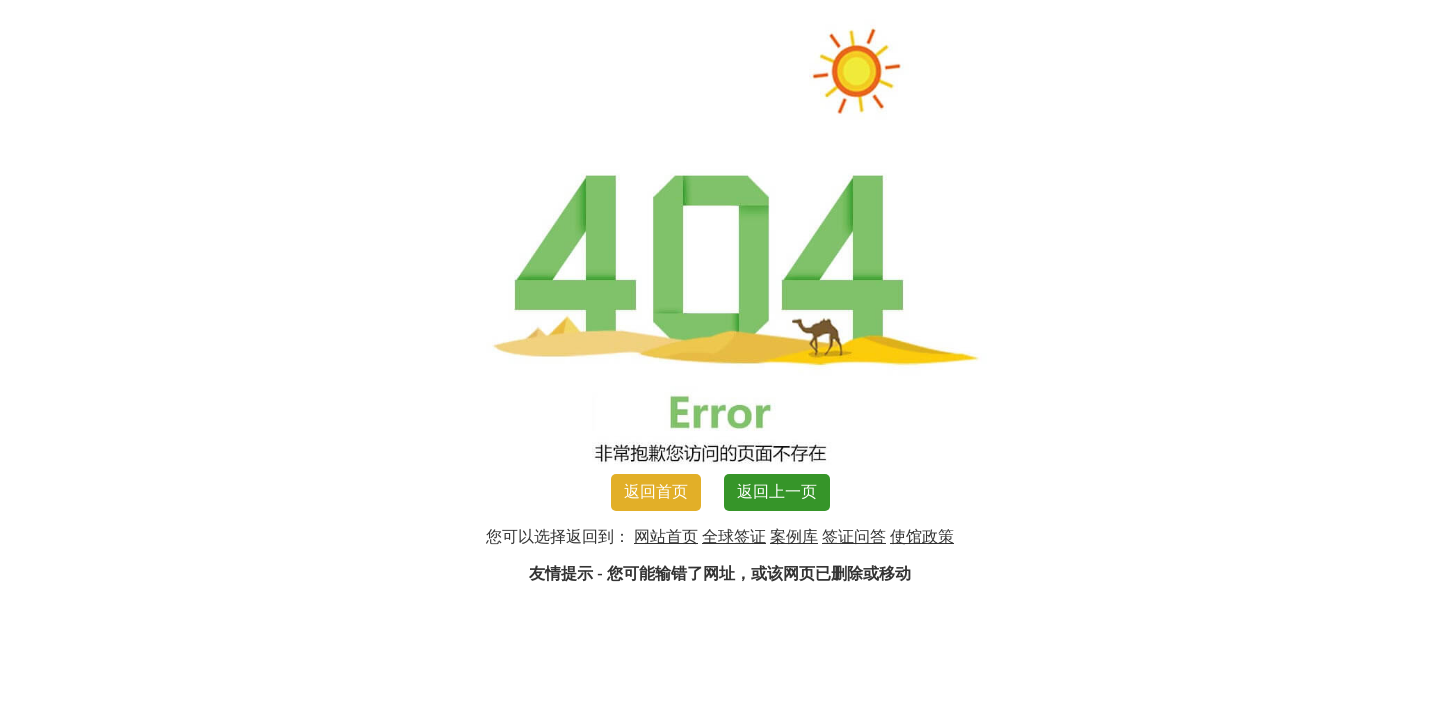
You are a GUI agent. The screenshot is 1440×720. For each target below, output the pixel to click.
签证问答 (854, 536)
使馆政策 (922, 536)
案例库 (794, 536)
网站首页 (666, 536)
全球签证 (734, 536)
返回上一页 (777, 491)
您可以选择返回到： (558, 536)
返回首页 (656, 491)
